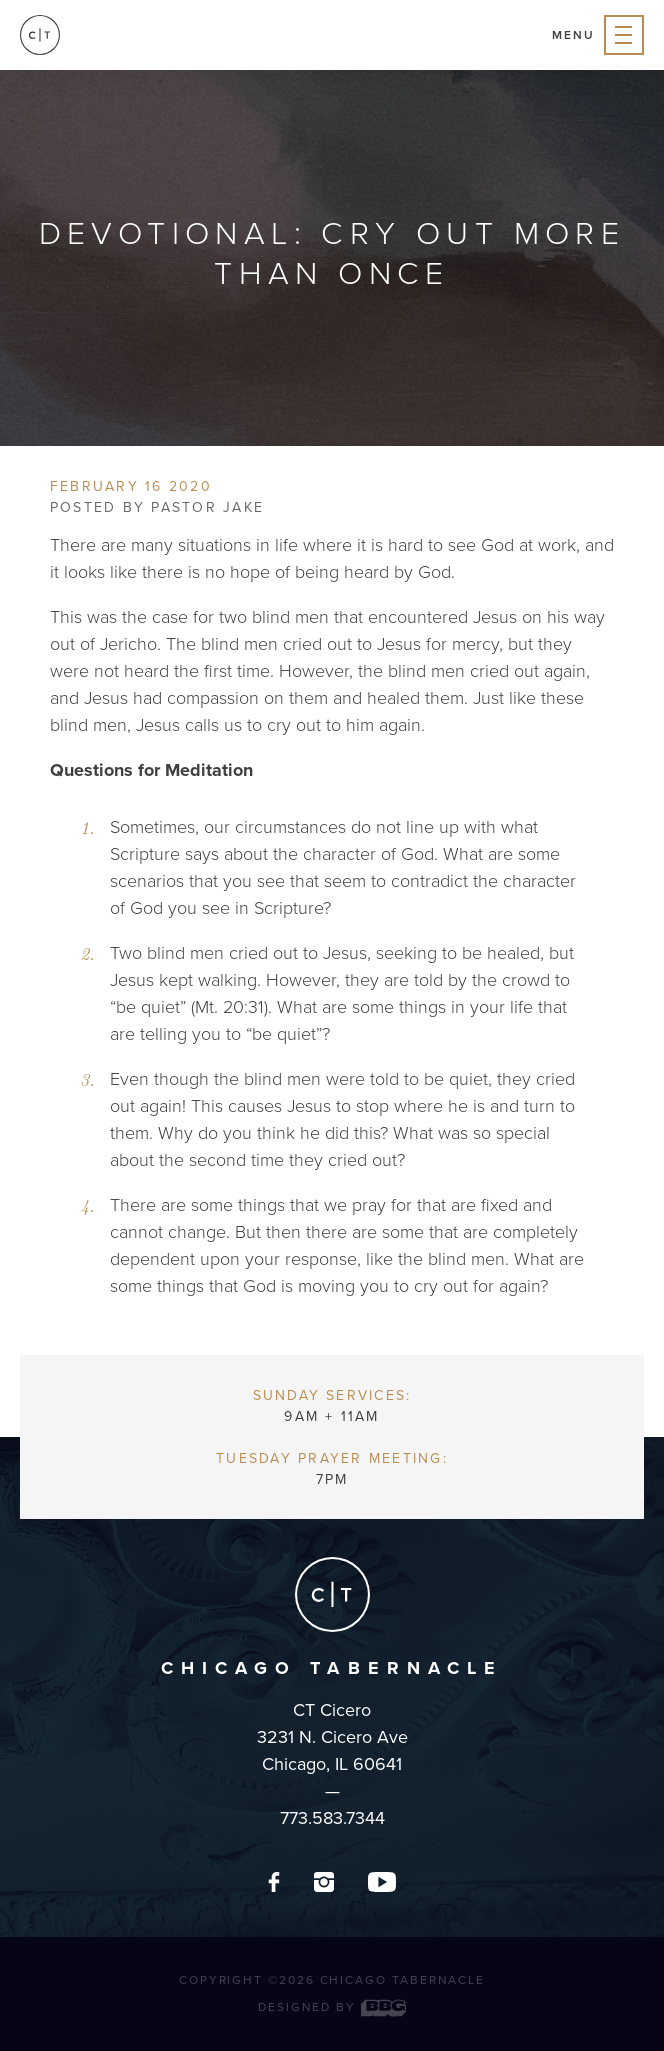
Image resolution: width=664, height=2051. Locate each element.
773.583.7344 (332, 1818)
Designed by (332, 2007)
